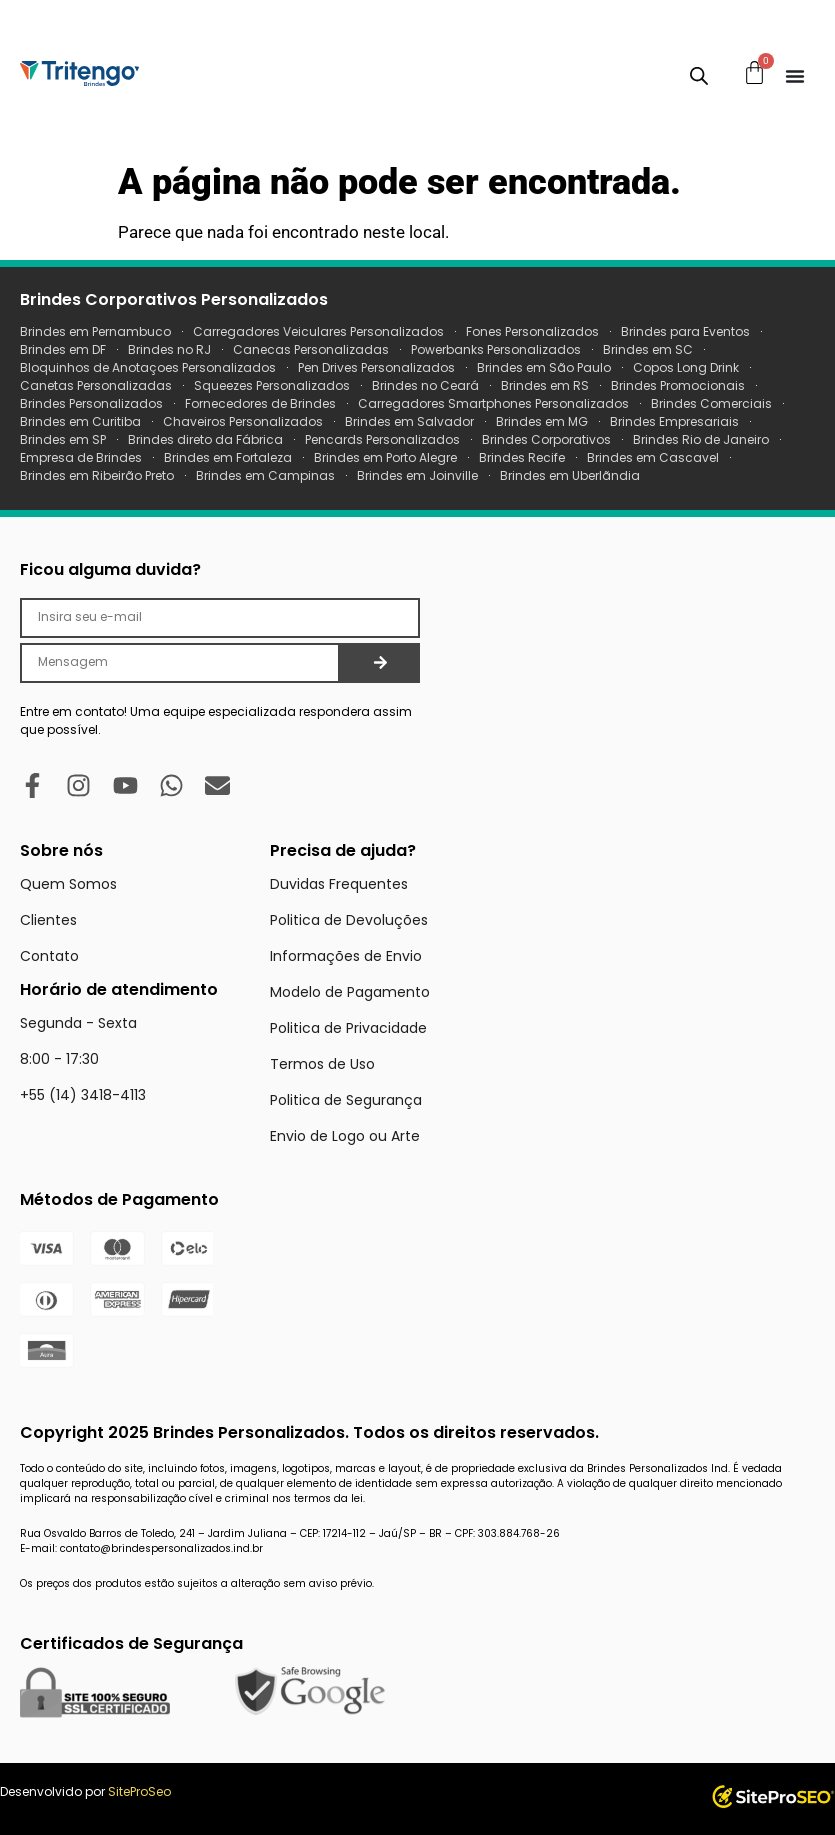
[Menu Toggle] (795, 76)
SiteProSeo (139, 1791)
